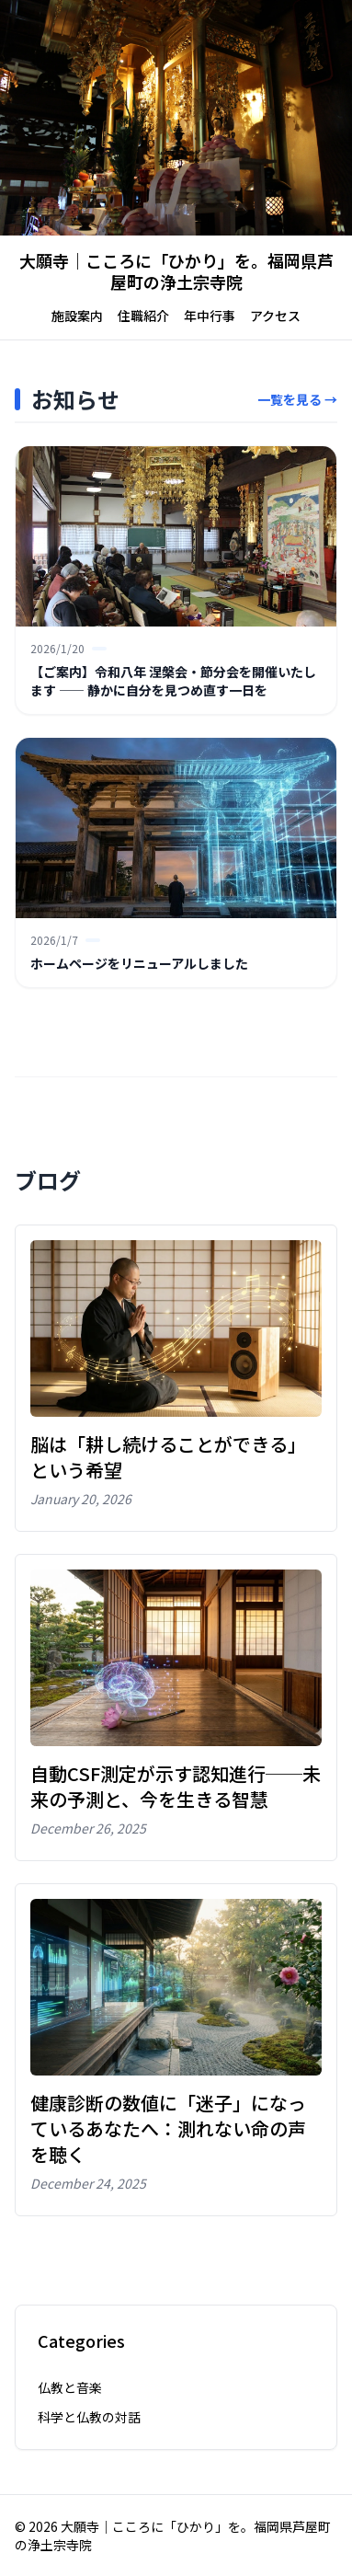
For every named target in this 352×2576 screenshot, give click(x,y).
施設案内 (77, 315)
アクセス (275, 315)
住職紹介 (143, 315)
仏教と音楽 (70, 2387)
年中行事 (209, 315)
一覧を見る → (297, 399)
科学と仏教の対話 (89, 2417)
